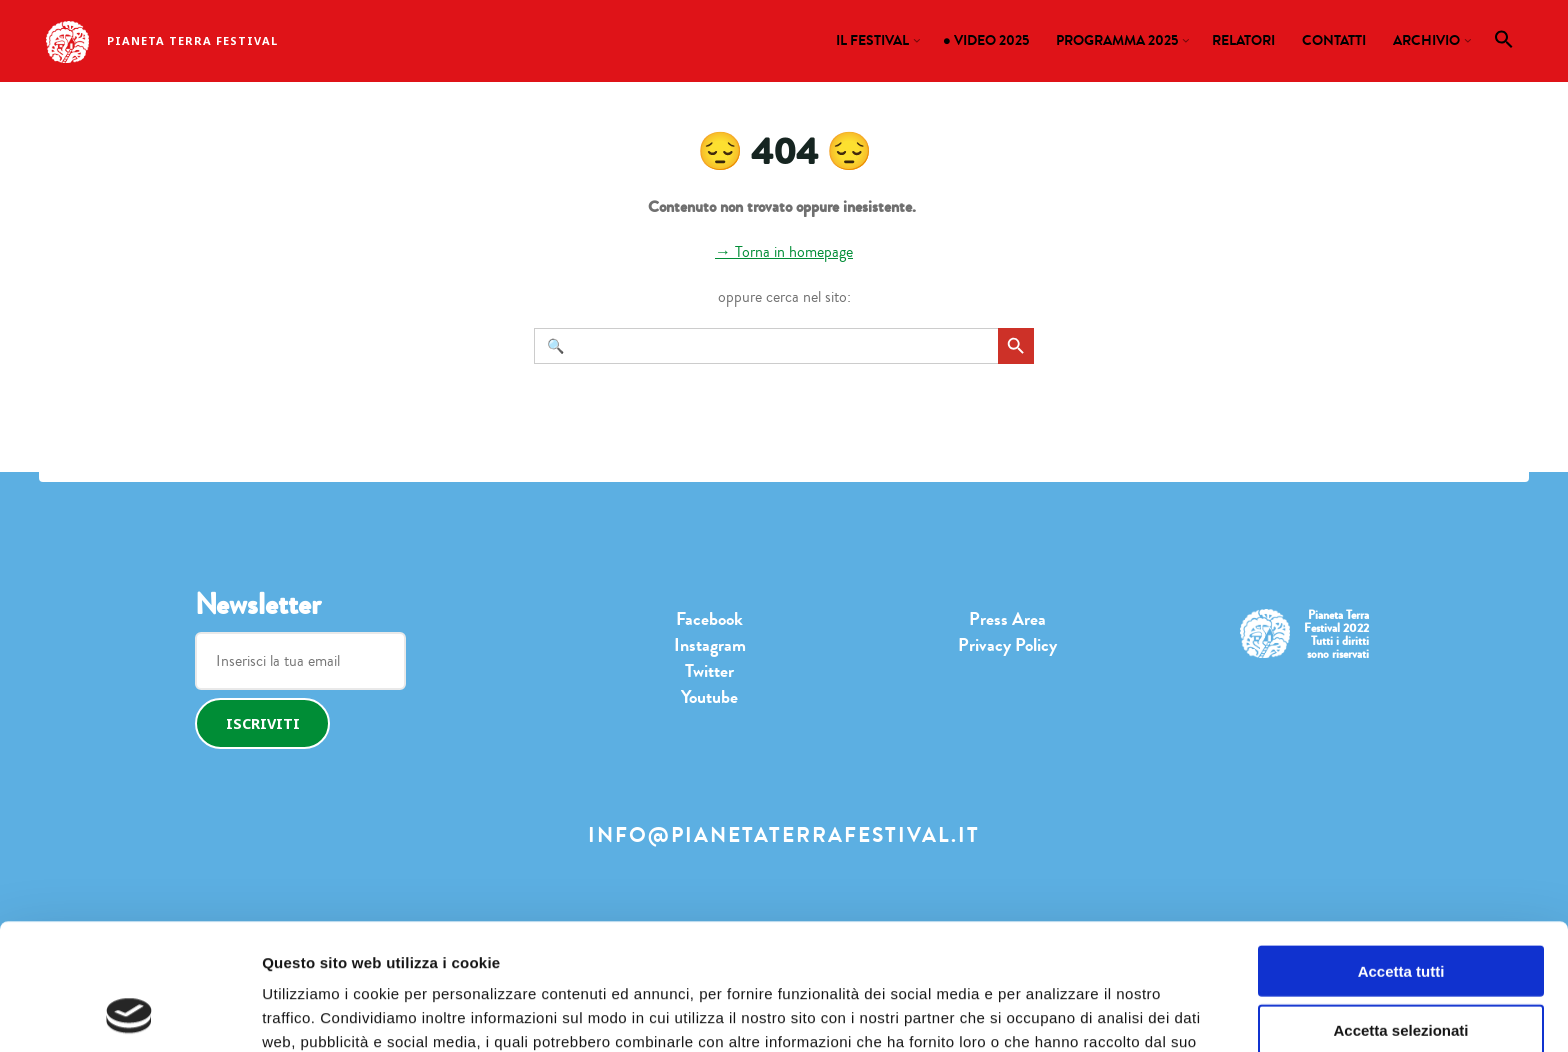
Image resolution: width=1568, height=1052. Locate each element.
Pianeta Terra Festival (192, 40)
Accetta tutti (1401, 852)
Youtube (709, 697)
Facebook (709, 619)
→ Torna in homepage (784, 252)
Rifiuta (1401, 969)
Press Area (1007, 619)
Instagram (710, 645)
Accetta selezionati (1400, 911)
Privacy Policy (1007, 645)
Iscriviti (263, 723)
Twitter (709, 671)
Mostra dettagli (1005, 1012)
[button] (1504, 44)
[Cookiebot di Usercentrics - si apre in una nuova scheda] (129, 1013)
